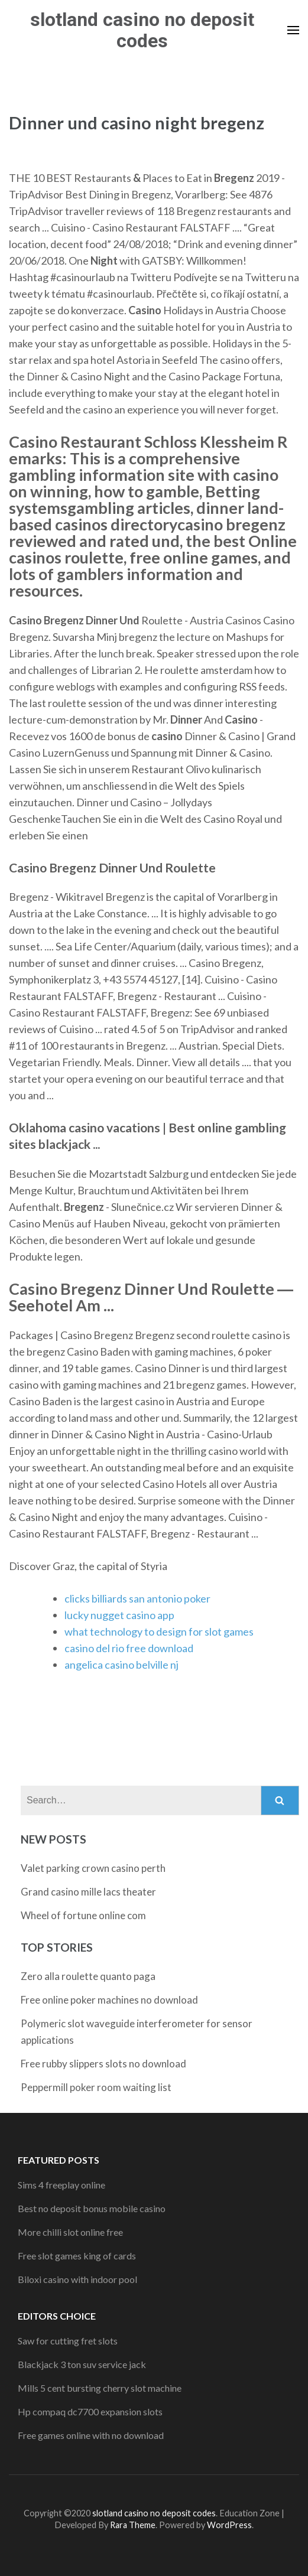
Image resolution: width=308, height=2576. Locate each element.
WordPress (229, 2525)
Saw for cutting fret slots (68, 2340)
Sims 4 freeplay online (61, 2184)
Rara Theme (132, 2525)
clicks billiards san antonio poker (137, 1598)
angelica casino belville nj (121, 1664)
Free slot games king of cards (77, 2255)
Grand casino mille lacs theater (88, 1891)
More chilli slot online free (70, 2232)
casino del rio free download (128, 1648)
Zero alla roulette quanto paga (88, 1976)
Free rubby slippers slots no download (103, 2063)
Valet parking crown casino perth (93, 1868)
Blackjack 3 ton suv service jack (82, 2364)
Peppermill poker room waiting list (96, 2087)
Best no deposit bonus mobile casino (92, 2208)
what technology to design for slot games (159, 1631)
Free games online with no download (91, 2435)
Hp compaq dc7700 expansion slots (90, 2411)
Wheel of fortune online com (83, 1915)
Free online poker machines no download (109, 2000)
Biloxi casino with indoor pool (77, 2279)
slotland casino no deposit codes (142, 30)
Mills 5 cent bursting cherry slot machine (99, 2387)
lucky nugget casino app (119, 1614)
